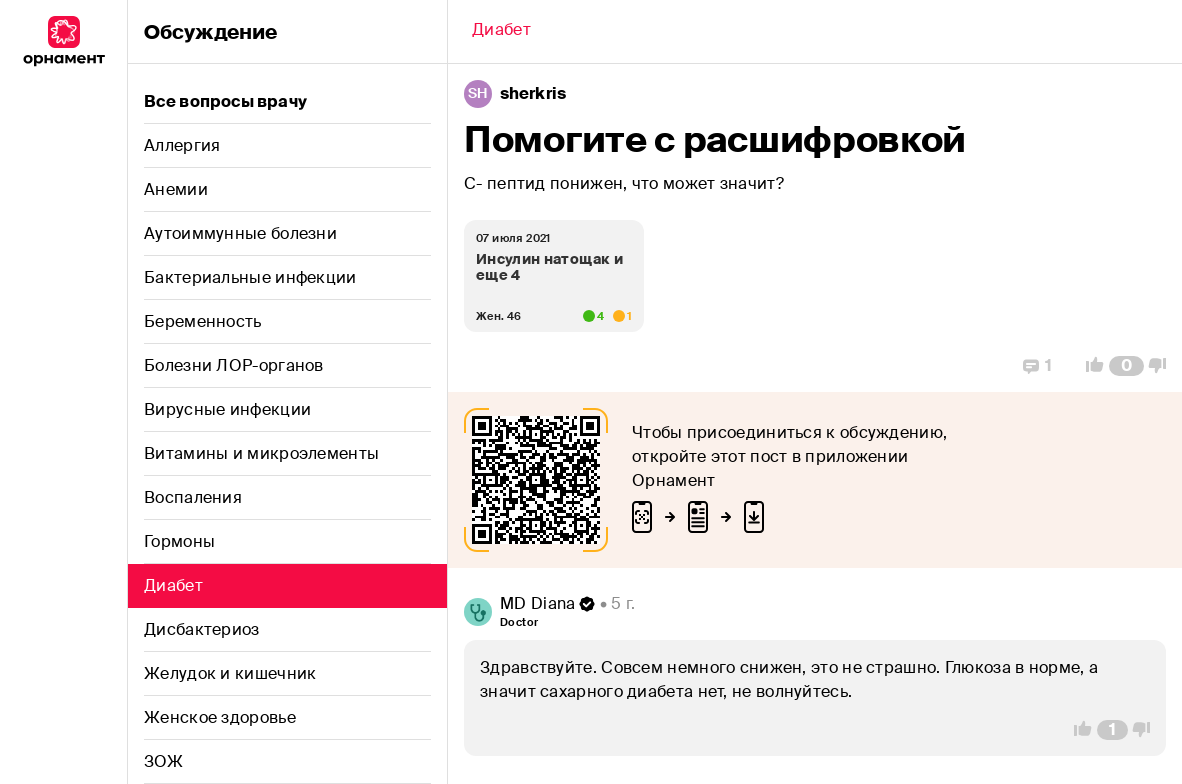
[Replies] (1037, 366)
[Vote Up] (1089, 366)
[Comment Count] (1126, 366)
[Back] (501, 32)
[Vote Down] (1163, 366)
